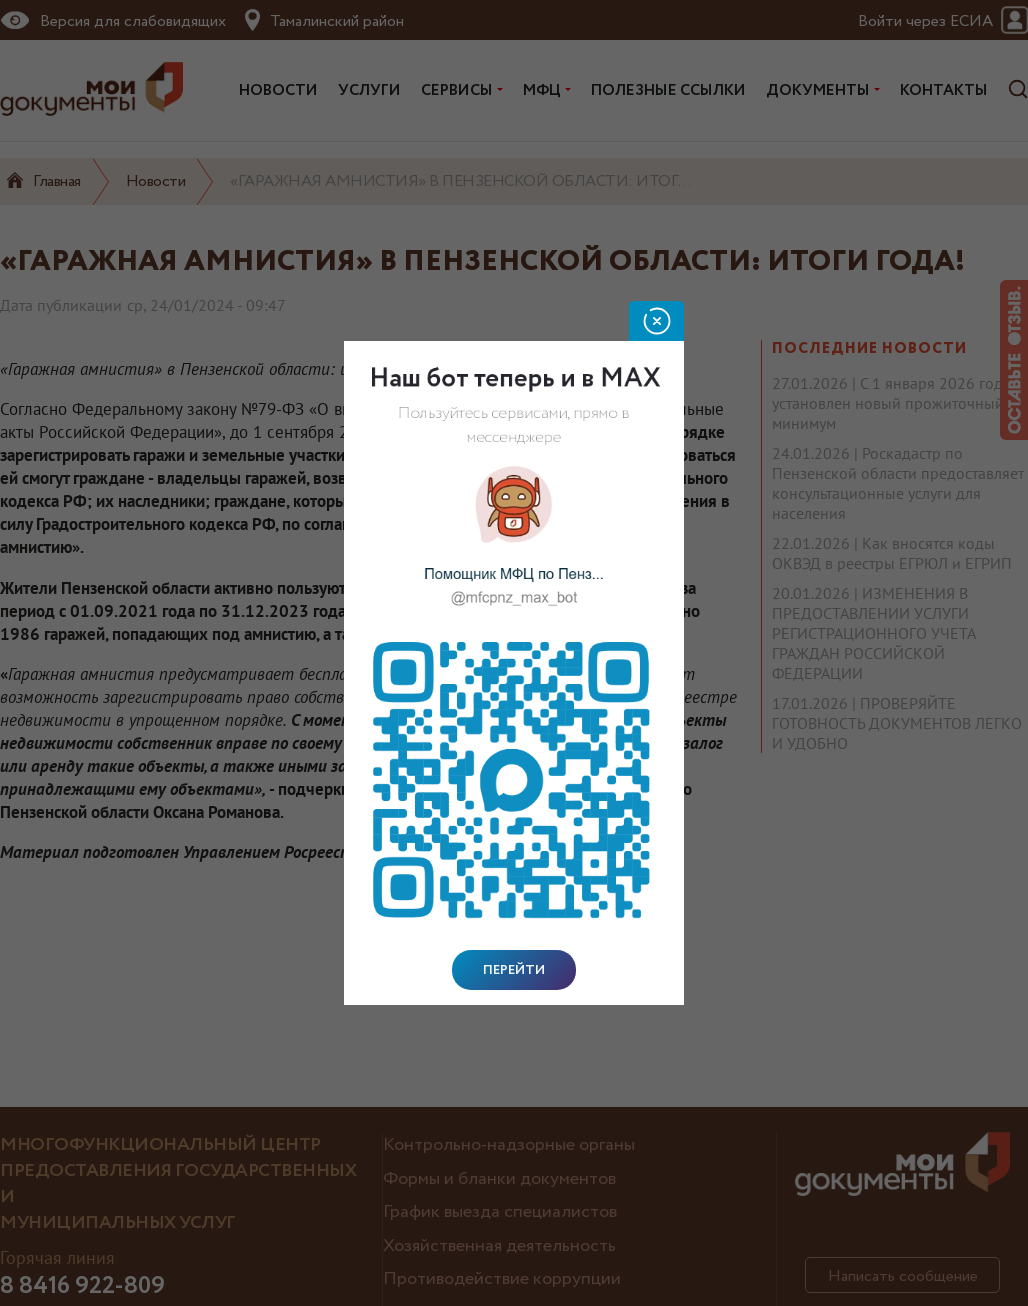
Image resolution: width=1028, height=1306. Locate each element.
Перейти (514, 970)
